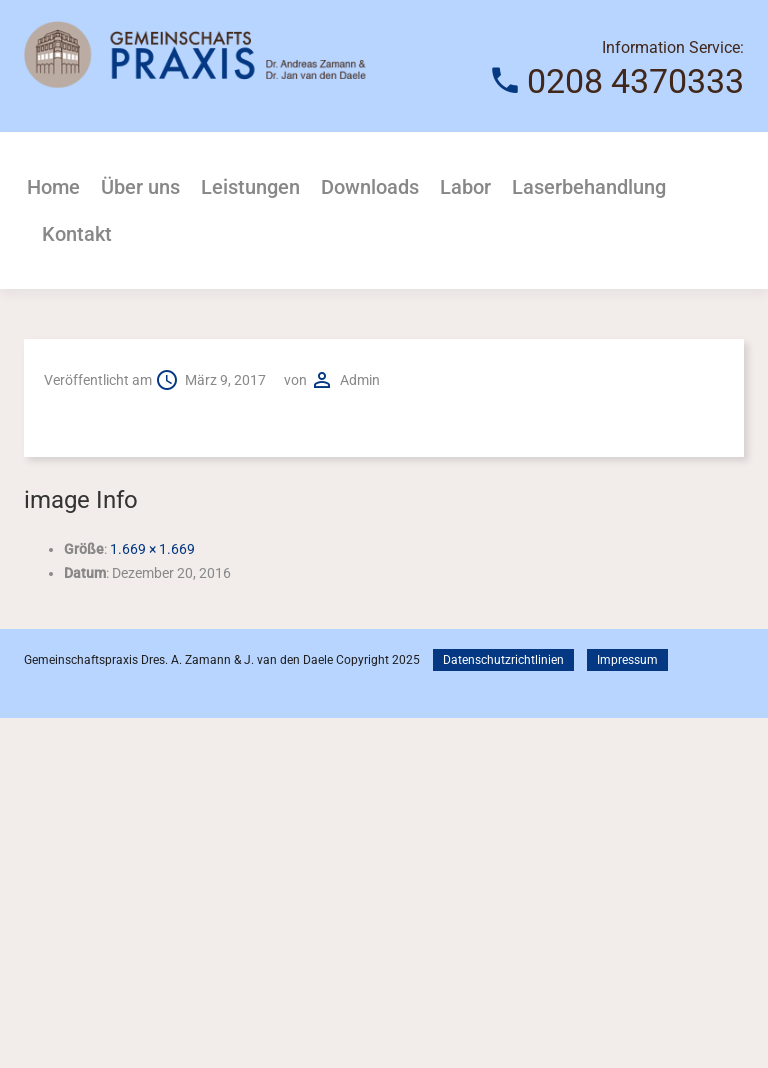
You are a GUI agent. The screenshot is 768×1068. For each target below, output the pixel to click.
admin (360, 380)
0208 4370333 (635, 81)
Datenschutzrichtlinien (503, 660)
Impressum (627, 660)
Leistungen (250, 187)
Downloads (370, 187)
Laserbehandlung (589, 187)
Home (53, 187)
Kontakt (77, 234)
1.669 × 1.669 (152, 549)
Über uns (140, 187)
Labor (465, 187)
